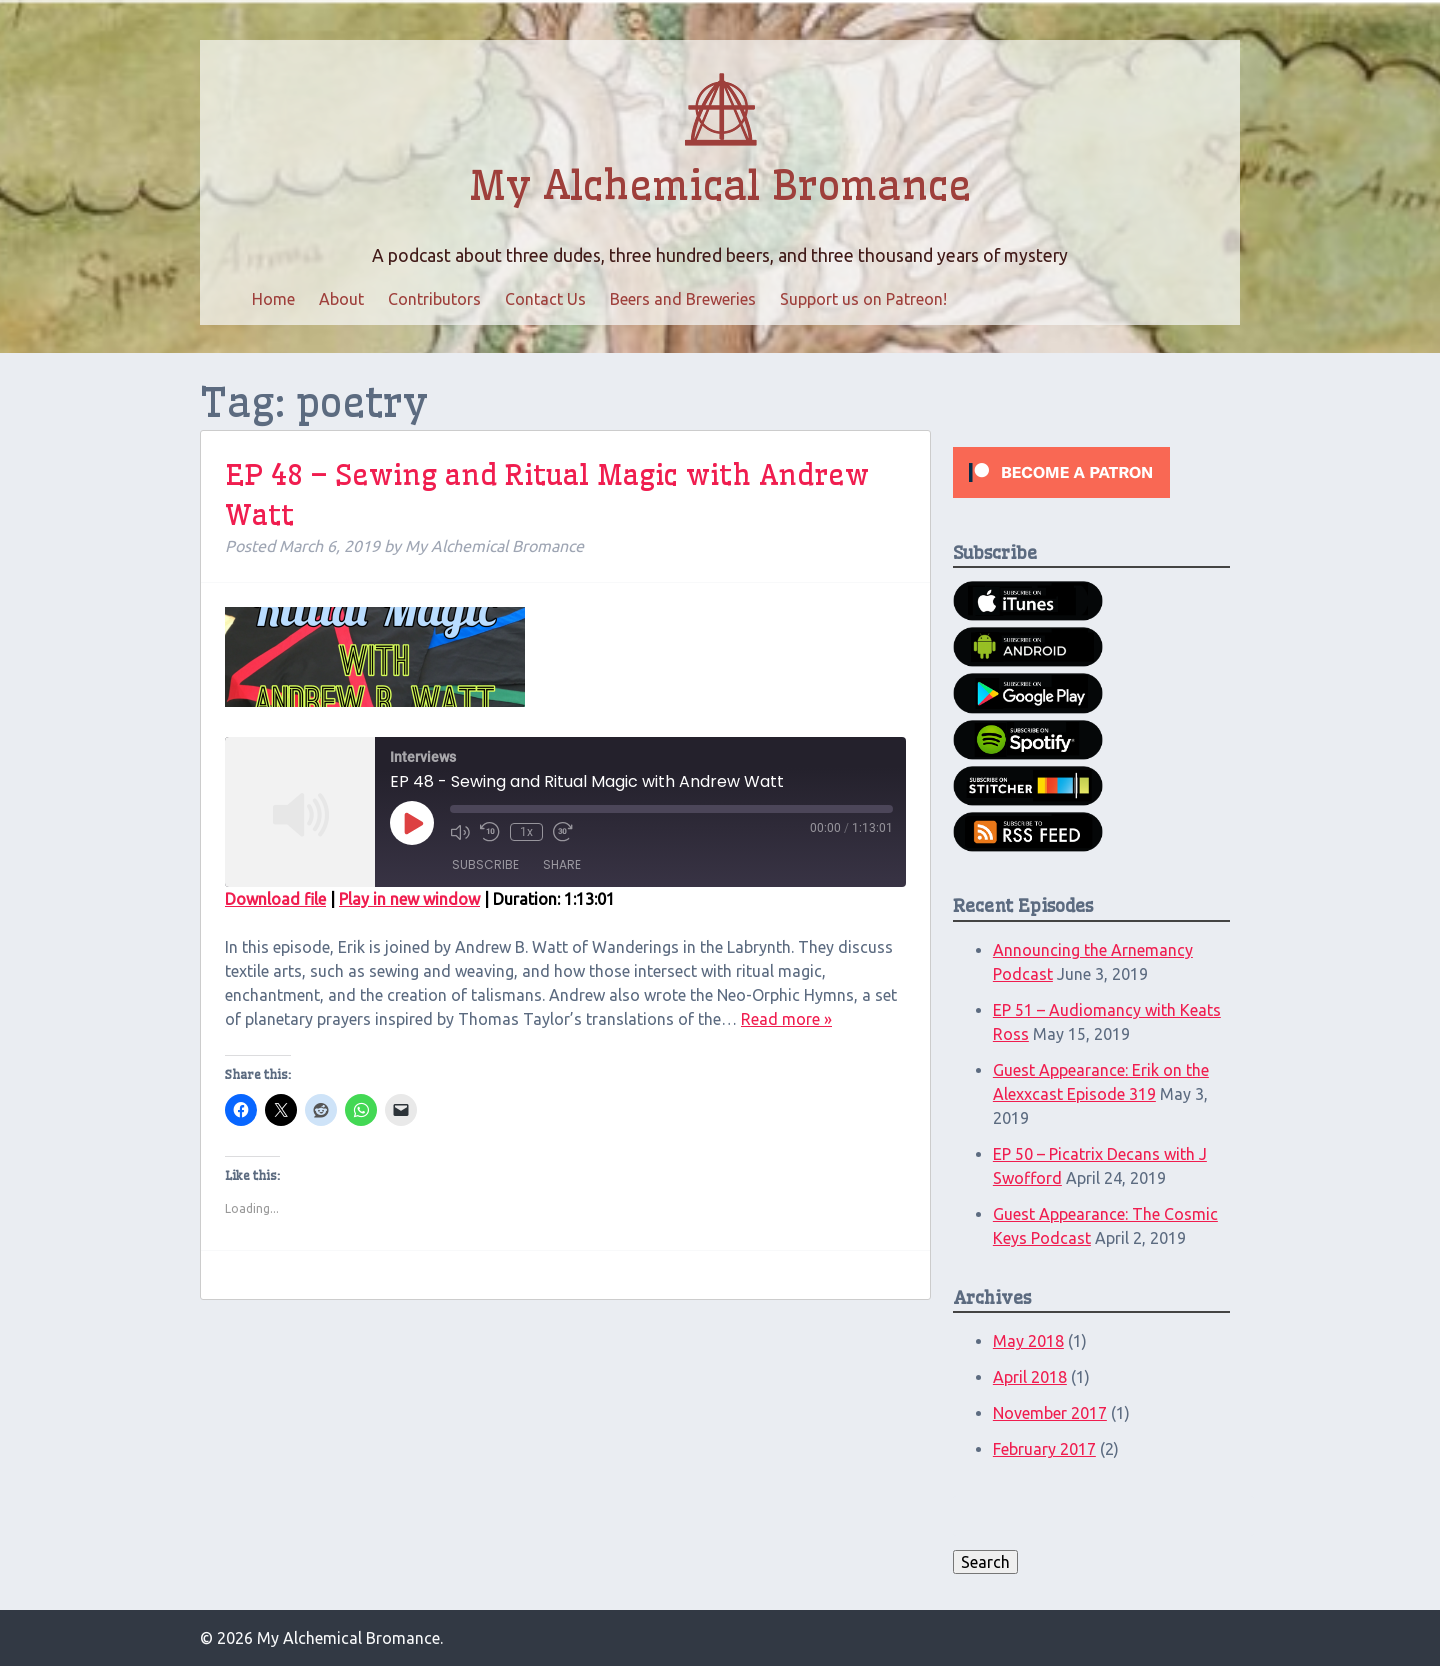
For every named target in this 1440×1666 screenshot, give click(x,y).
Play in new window (409, 899)
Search (985, 1562)
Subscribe (485, 864)
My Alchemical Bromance (720, 186)
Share (562, 864)
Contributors (434, 299)
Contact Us (545, 299)
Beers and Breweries (683, 299)
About (341, 299)
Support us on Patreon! (863, 299)
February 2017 (1044, 1449)
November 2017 (1050, 1413)
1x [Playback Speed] (526, 832)
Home (273, 299)
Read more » (786, 1019)
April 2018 (1030, 1377)
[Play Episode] (412, 823)
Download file (275, 899)
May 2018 (1028, 1341)
